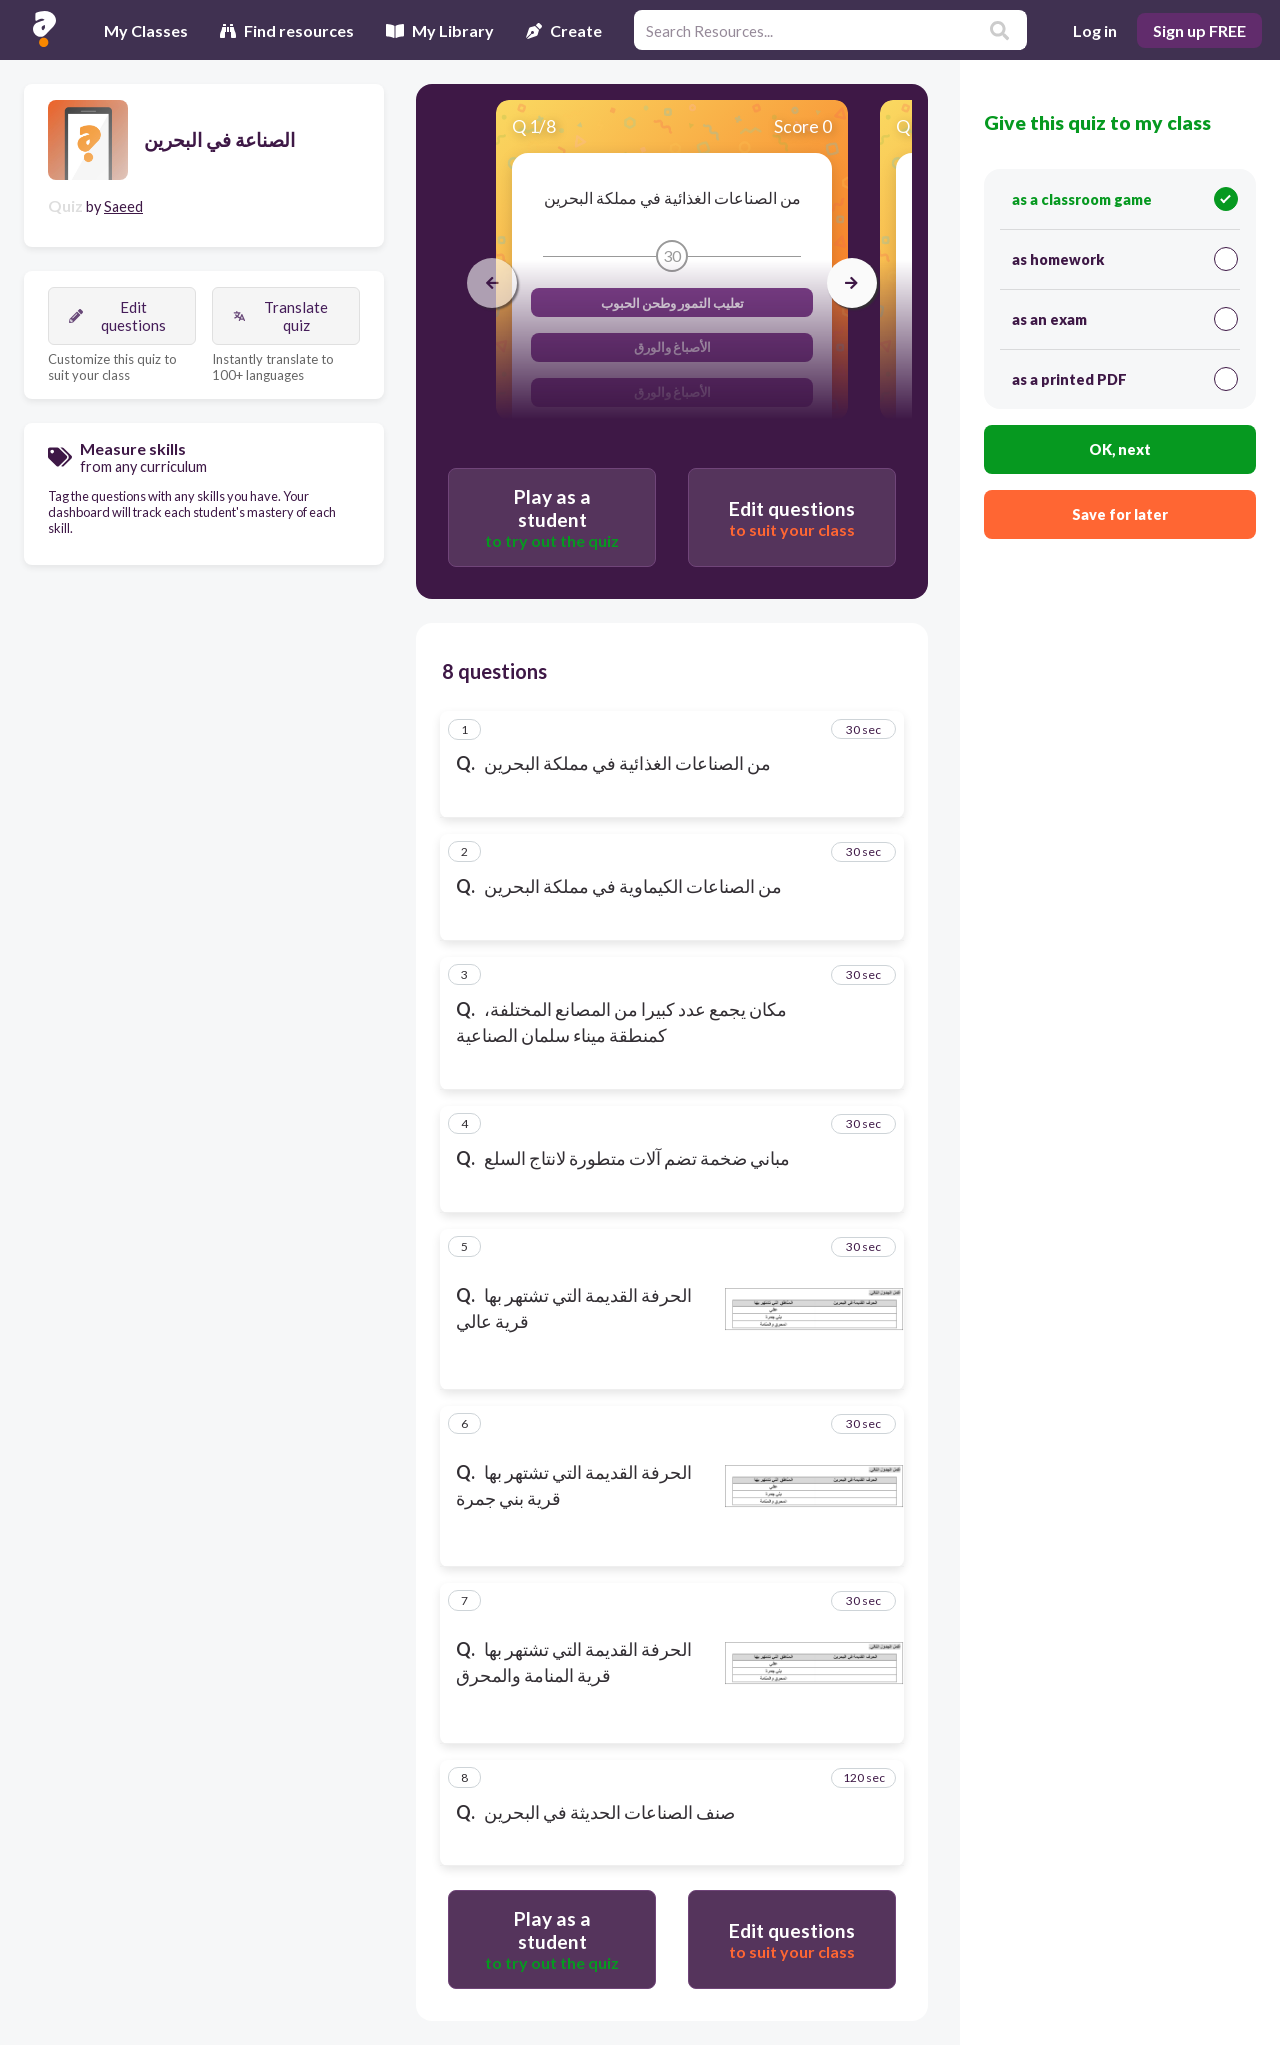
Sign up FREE (1199, 30)
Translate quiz (280, 316)
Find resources (287, 30)
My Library (440, 30)
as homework (1125, 259)
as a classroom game (1125, 199)
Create (564, 30)
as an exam (1125, 319)
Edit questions (117, 316)
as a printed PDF (1125, 379)
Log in (1095, 30)
